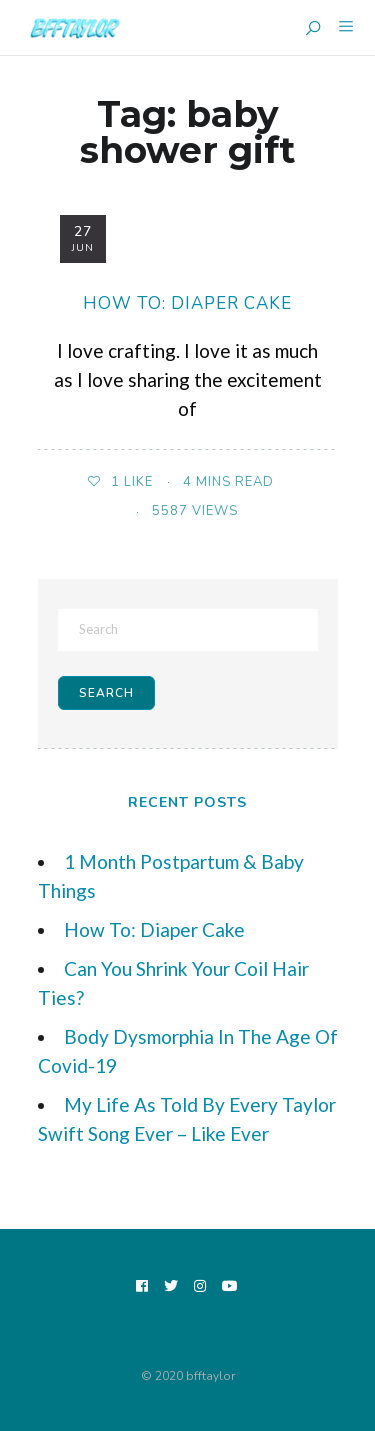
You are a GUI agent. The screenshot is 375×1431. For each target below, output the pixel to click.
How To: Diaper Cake (187, 303)
